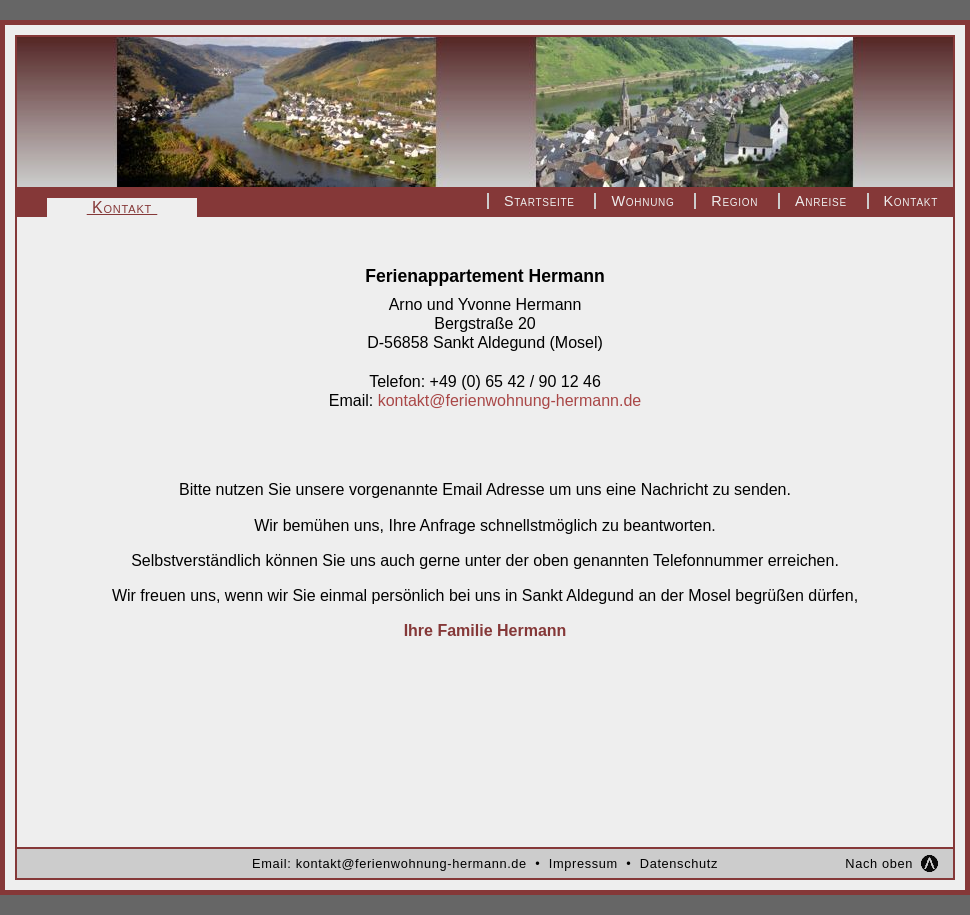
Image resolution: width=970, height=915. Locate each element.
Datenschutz (679, 863)
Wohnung (642, 201)
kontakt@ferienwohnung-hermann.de (510, 400)
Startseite (539, 201)
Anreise (821, 201)
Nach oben (879, 863)
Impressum (583, 863)
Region (734, 201)
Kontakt (911, 201)
